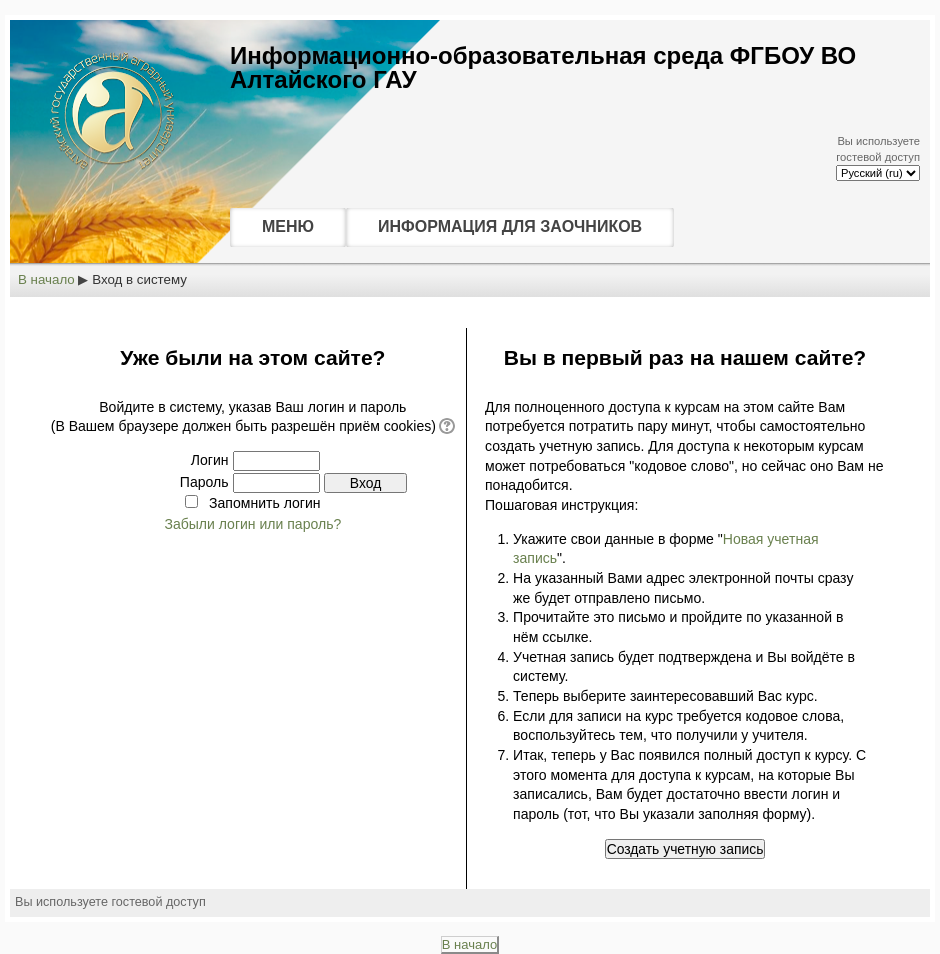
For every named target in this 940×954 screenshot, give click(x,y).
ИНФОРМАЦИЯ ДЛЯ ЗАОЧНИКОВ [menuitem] (510, 226)
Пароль (204, 482)
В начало (46, 279)
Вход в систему (139, 279)
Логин (210, 460)
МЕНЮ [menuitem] (288, 226)
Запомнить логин (264, 503)
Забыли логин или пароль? (252, 524)
